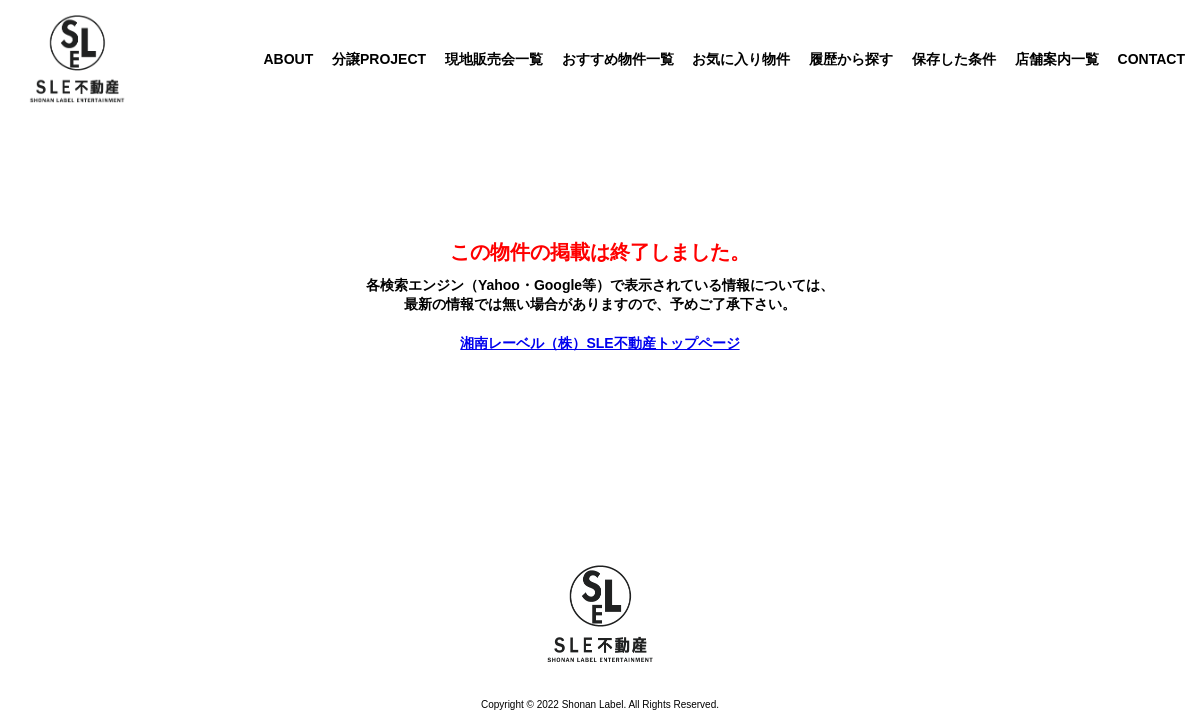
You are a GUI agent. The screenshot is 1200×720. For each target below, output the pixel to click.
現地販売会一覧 (494, 59)
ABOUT (288, 59)
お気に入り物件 (741, 59)
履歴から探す (851, 59)
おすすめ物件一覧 (618, 59)
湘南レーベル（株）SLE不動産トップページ (599, 343)
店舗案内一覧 (1057, 59)
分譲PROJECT (379, 59)
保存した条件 (954, 59)
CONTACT (1151, 59)
